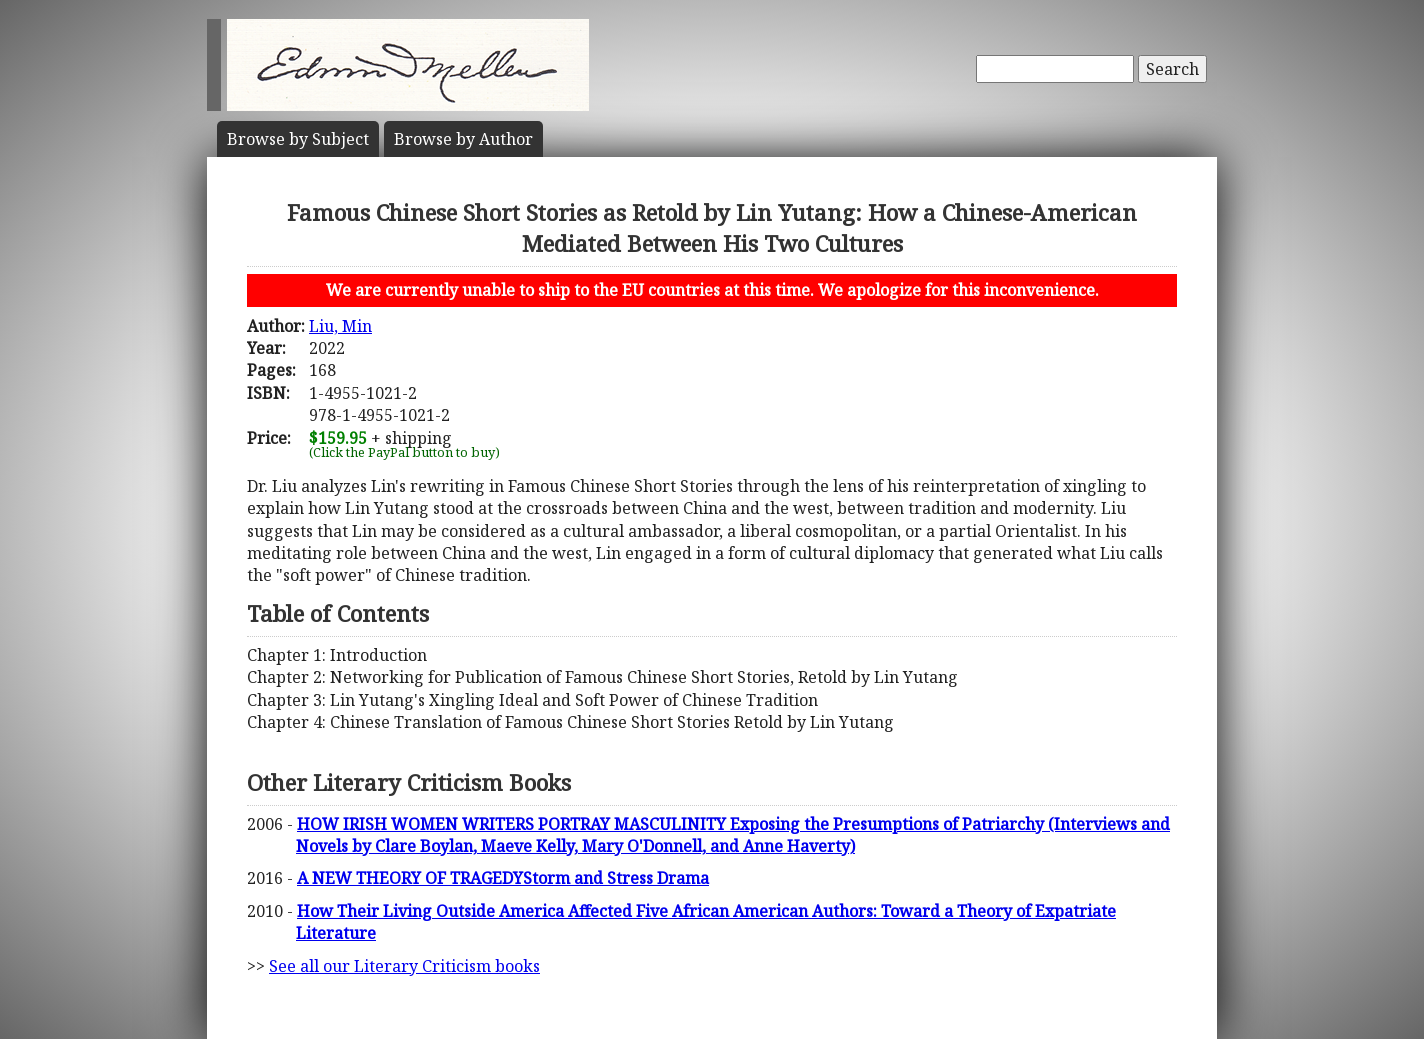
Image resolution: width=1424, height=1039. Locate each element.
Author (463, 139)
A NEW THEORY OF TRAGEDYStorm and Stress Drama (503, 878)
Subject (298, 139)
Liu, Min (340, 326)
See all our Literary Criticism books (404, 966)
